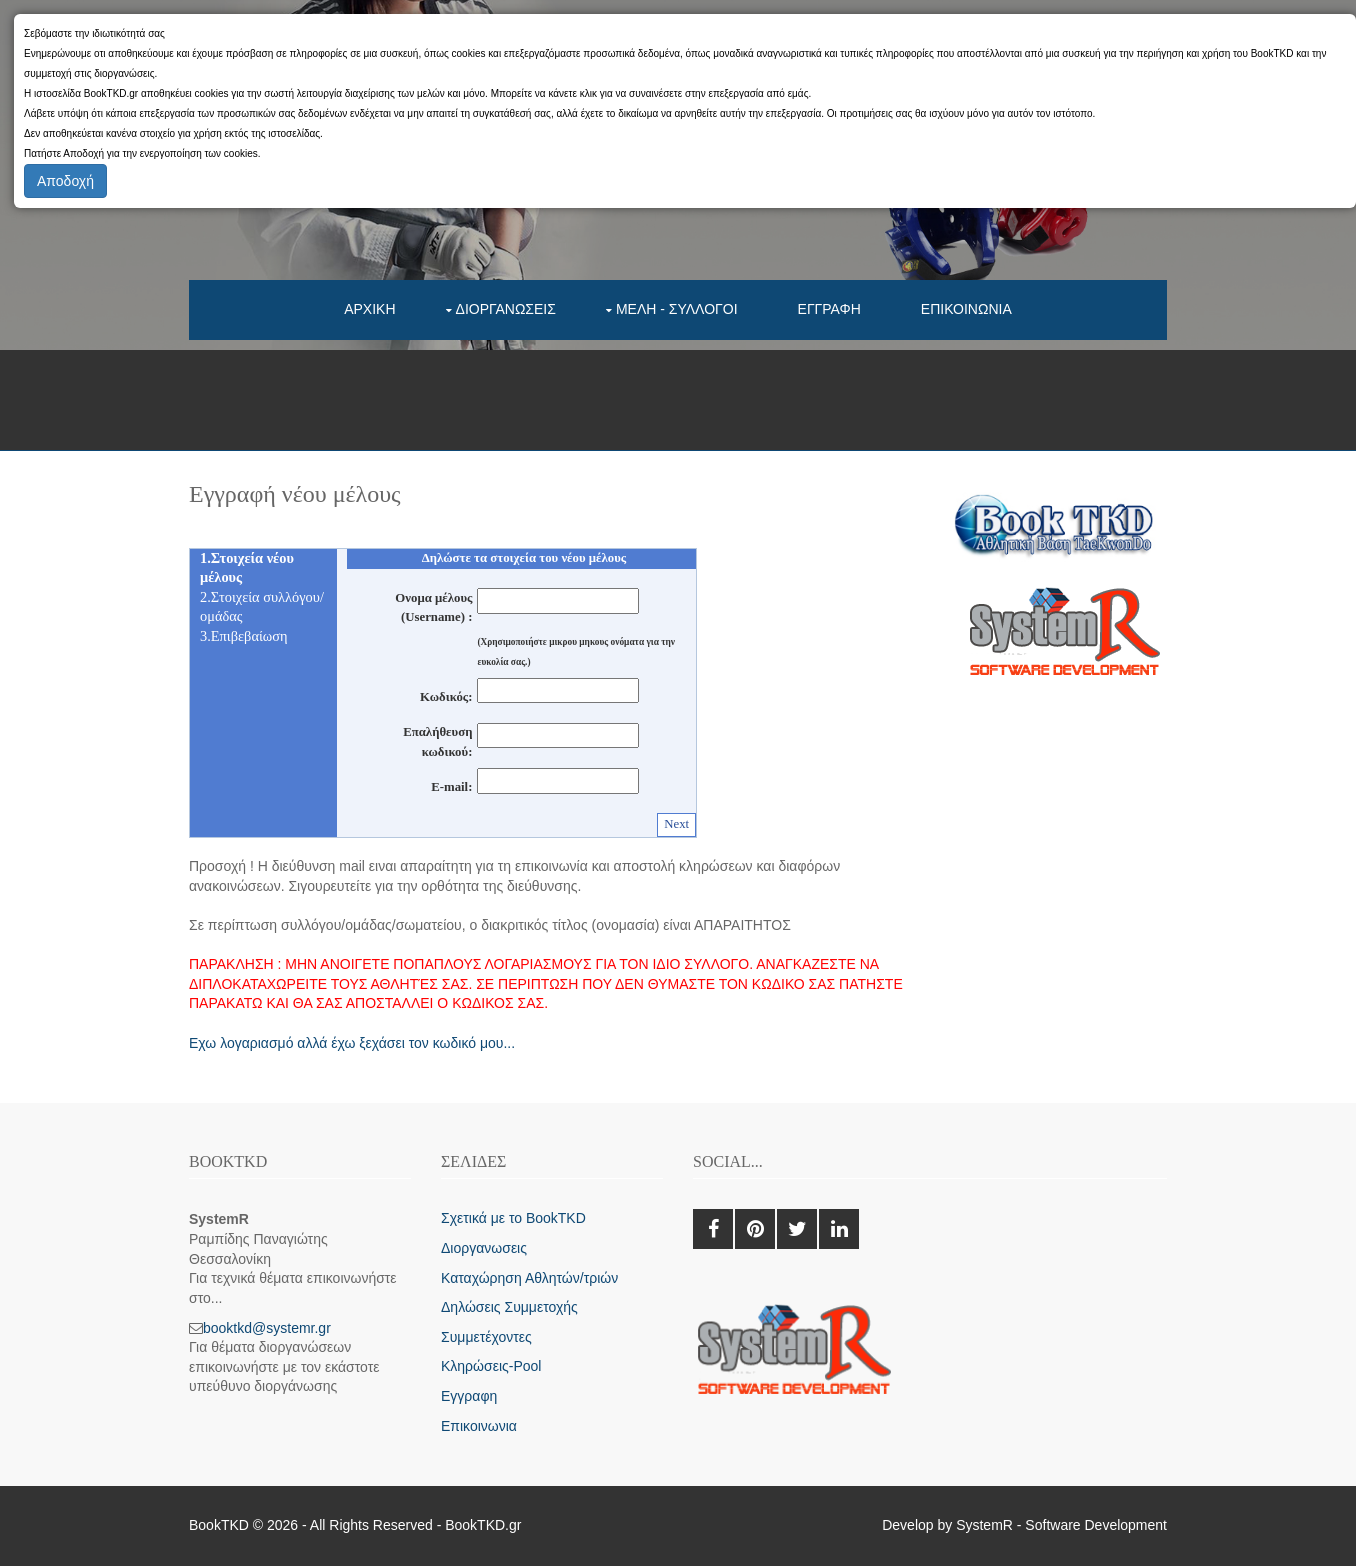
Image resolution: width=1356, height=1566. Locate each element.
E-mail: (451, 787)
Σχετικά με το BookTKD (513, 1218)
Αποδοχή (65, 181)
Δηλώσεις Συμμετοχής (509, 1307)
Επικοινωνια (966, 309)
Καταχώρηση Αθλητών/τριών (529, 1278)
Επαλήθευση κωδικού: (437, 742)
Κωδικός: (446, 697)
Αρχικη (369, 309)
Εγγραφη (829, 309)
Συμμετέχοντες (486, 1337)
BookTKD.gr (483, 1525)
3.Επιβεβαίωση (244, 636)
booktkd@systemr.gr (267, 1328)
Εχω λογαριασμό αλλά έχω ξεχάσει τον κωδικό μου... (352, 1043)
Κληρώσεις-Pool (491, 1366)
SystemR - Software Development (1061, 1525)
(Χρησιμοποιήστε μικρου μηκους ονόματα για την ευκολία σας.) (576, 652)
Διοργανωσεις (506, 309)
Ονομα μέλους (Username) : (433, 608)
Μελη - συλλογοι (677, 309)
